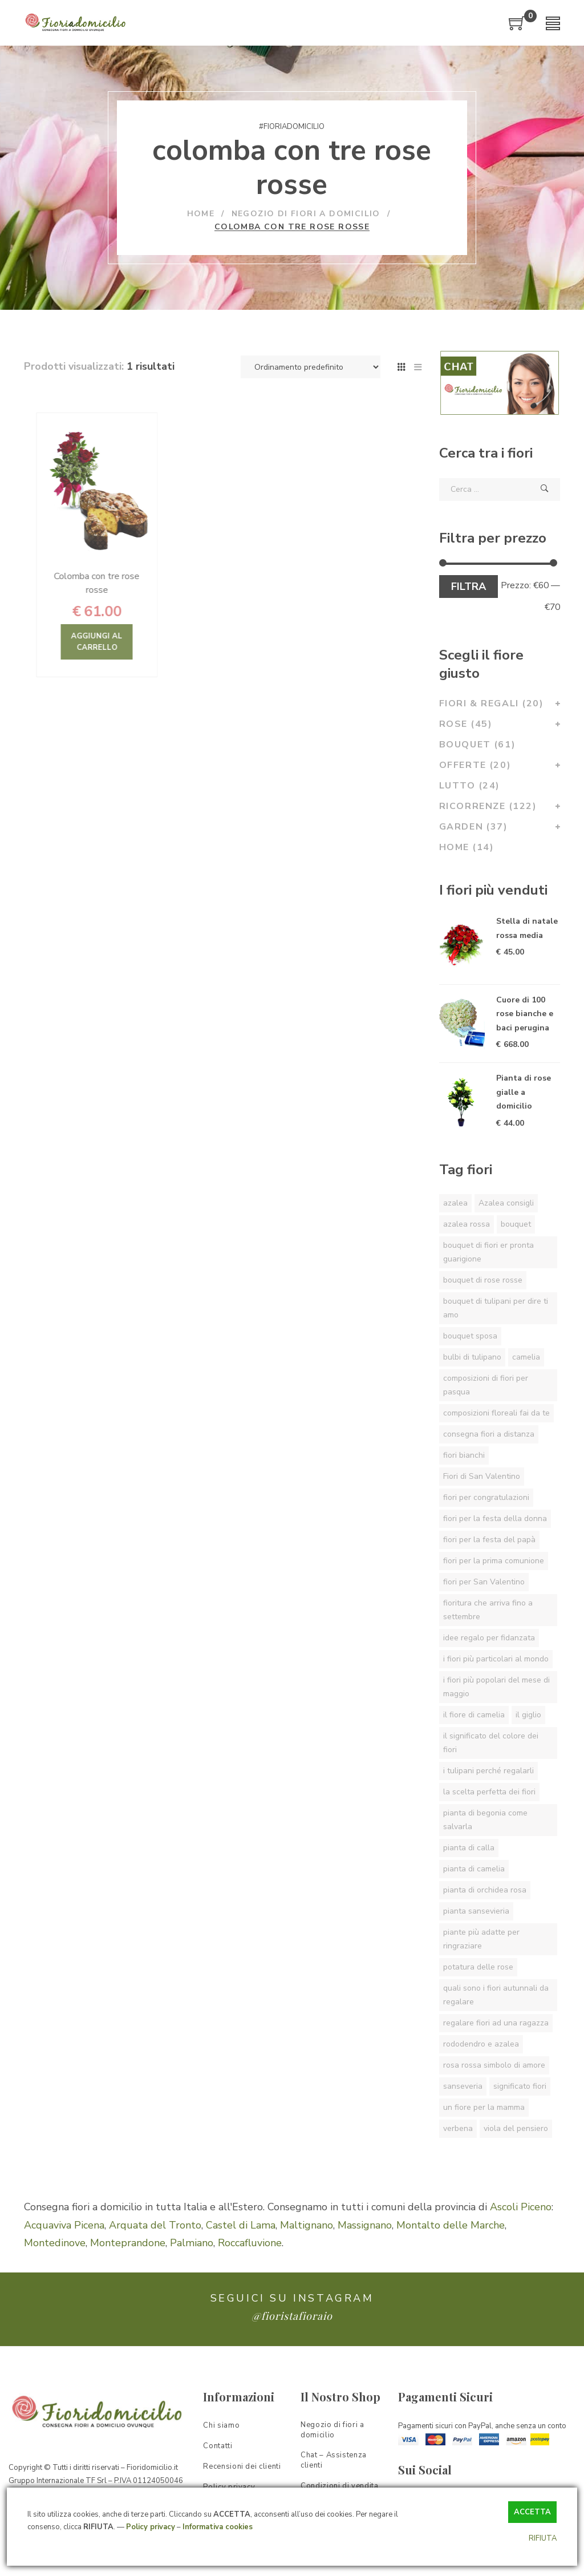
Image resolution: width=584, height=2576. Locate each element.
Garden (478, 826)
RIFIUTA (543, 2538)
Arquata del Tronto (155, 2237)
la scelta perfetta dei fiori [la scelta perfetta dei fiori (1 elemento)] (489, 1791)
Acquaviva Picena (64, 2237)
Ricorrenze (492, 806)
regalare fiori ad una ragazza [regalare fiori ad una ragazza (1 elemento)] (496, 2022)
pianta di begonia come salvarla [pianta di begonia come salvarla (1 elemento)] (485, 1819)
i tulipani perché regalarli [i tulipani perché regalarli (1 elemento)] (488, 1770)
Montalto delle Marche (450, 2237)
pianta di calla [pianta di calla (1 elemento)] (468, 1847)
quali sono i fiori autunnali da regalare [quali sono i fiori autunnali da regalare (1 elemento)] (496, 1995)
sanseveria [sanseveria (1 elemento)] (462, 2086)
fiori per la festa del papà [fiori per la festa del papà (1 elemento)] (489, 1539)
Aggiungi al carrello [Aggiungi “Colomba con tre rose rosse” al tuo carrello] (129, 642)
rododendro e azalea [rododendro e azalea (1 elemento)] (481, 2044)
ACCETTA (532, 2512)
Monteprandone (127, 2255)
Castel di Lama (240, 2237)
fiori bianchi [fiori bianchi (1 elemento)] (464, 1455)
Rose (470, 724)
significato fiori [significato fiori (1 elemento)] (519, 2086)
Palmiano (191, 2255)
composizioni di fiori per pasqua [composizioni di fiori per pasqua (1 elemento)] (485, 1385)
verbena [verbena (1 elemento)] (458, 2128)
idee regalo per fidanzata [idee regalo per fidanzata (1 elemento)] (489, 1637)
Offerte (479, 765)
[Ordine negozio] (310, 366)
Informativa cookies (217, 2527)
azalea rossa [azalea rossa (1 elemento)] (466, 1224)
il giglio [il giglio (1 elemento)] (528, 1714)
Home (466, 847)
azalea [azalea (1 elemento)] (455, 1203)
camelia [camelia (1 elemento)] (526, 1357)
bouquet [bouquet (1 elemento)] (516, 1224)
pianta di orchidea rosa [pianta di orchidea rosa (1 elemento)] (484, 1890)
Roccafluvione (250, 2255)
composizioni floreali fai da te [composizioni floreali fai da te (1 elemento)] (496, 1413)
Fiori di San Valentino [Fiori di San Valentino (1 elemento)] (481, 1476)
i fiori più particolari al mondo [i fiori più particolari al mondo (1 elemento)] (496, 1658)
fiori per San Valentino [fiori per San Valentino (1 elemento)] (484, 1581)
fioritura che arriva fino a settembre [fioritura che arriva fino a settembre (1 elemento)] (488, 1610)
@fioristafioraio (292, 2328)
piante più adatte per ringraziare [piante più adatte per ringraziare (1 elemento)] (481, 1939)
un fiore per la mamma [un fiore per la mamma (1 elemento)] (484, 2107)
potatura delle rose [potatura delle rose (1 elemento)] (478, 1967)
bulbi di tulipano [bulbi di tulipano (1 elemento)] (472, 1357)
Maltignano (306, 2237)
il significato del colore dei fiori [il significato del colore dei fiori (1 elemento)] (490, 1742)
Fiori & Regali (496, 703)
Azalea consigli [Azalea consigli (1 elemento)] (506, 1203)
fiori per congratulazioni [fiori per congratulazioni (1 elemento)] (486, 1497)
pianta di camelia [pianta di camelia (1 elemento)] (474, 1868)
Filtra (468, 586)
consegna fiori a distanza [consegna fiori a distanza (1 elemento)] (488, 1434)
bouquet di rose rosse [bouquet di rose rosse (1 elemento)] (482, 1280)
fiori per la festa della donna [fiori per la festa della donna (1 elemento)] (495, 1518)
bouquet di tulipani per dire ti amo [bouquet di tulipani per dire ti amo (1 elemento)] (495, 1308)
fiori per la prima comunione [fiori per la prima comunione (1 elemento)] (493, 1560)
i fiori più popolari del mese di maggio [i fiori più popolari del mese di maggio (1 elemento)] (496, 1687)
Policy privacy (150, 2527)
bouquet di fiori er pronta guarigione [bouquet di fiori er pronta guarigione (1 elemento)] (488, 1252)
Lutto (469, 785)
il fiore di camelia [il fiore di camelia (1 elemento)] (474, 1714)
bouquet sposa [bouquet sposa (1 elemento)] (470, 1336)
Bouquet (477, 744)
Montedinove (55, 2255)
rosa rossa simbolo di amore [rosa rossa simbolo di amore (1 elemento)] (494, 2065)
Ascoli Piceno (520, 2219)
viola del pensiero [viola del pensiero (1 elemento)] (516, 2128)
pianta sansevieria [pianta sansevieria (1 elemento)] (476, 1911)
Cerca (544, 489)
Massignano (365, 2237)
